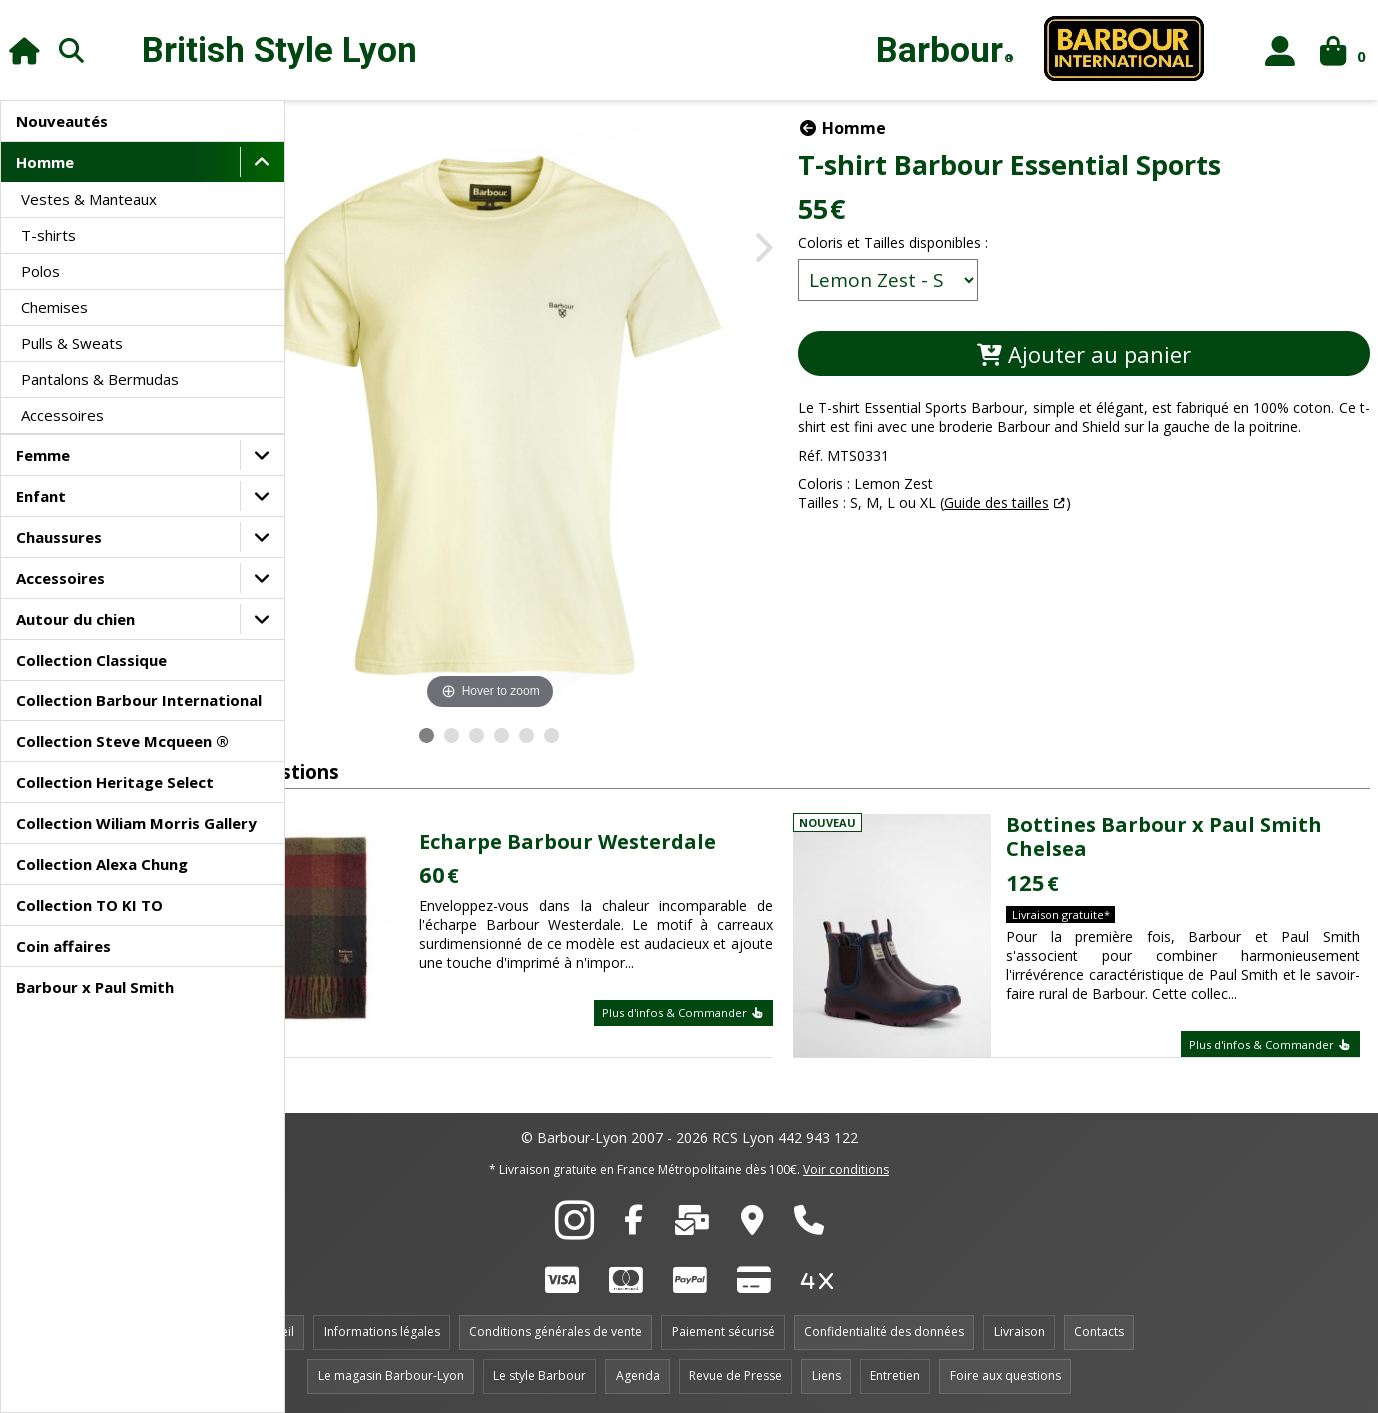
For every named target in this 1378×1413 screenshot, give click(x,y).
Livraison (1019, 1331)
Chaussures (59, 537)
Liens (826, 1375)
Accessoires (62, 415)
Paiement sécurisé (723, 1331)
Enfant (41, 496)
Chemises (54, 307)
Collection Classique (91, 660)
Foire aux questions (1005, 1375)
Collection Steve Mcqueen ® (122, 741)
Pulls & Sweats (72, 343)
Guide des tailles (1047, 521)
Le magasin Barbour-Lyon (391, 1375)
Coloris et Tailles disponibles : (944, 242)
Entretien (895, 1375)
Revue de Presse (735, 1375)
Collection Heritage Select (115, 782)
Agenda (638, 1375)
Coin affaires (63, 946)
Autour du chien (75, 619)
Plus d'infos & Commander (734, 1022)
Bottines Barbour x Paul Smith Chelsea (1197, 836)
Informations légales (382, 1331)
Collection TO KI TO (89, 905)
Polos (40, 271)
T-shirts (48, 235)
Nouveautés (62, 121)
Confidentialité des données (884, 1331)
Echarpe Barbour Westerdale (653, 831)
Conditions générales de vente (555, 1331)
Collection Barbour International (139, 700)
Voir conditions (846, 1169)
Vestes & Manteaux (89, 199)
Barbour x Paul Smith (95, 987)
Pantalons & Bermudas (100, 379)
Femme (43, 455)
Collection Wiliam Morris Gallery (136, 823)
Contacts (1099, 1331)
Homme (45, 162)
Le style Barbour (539, 1375)
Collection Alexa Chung (102, 864)
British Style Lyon (279, 50)
